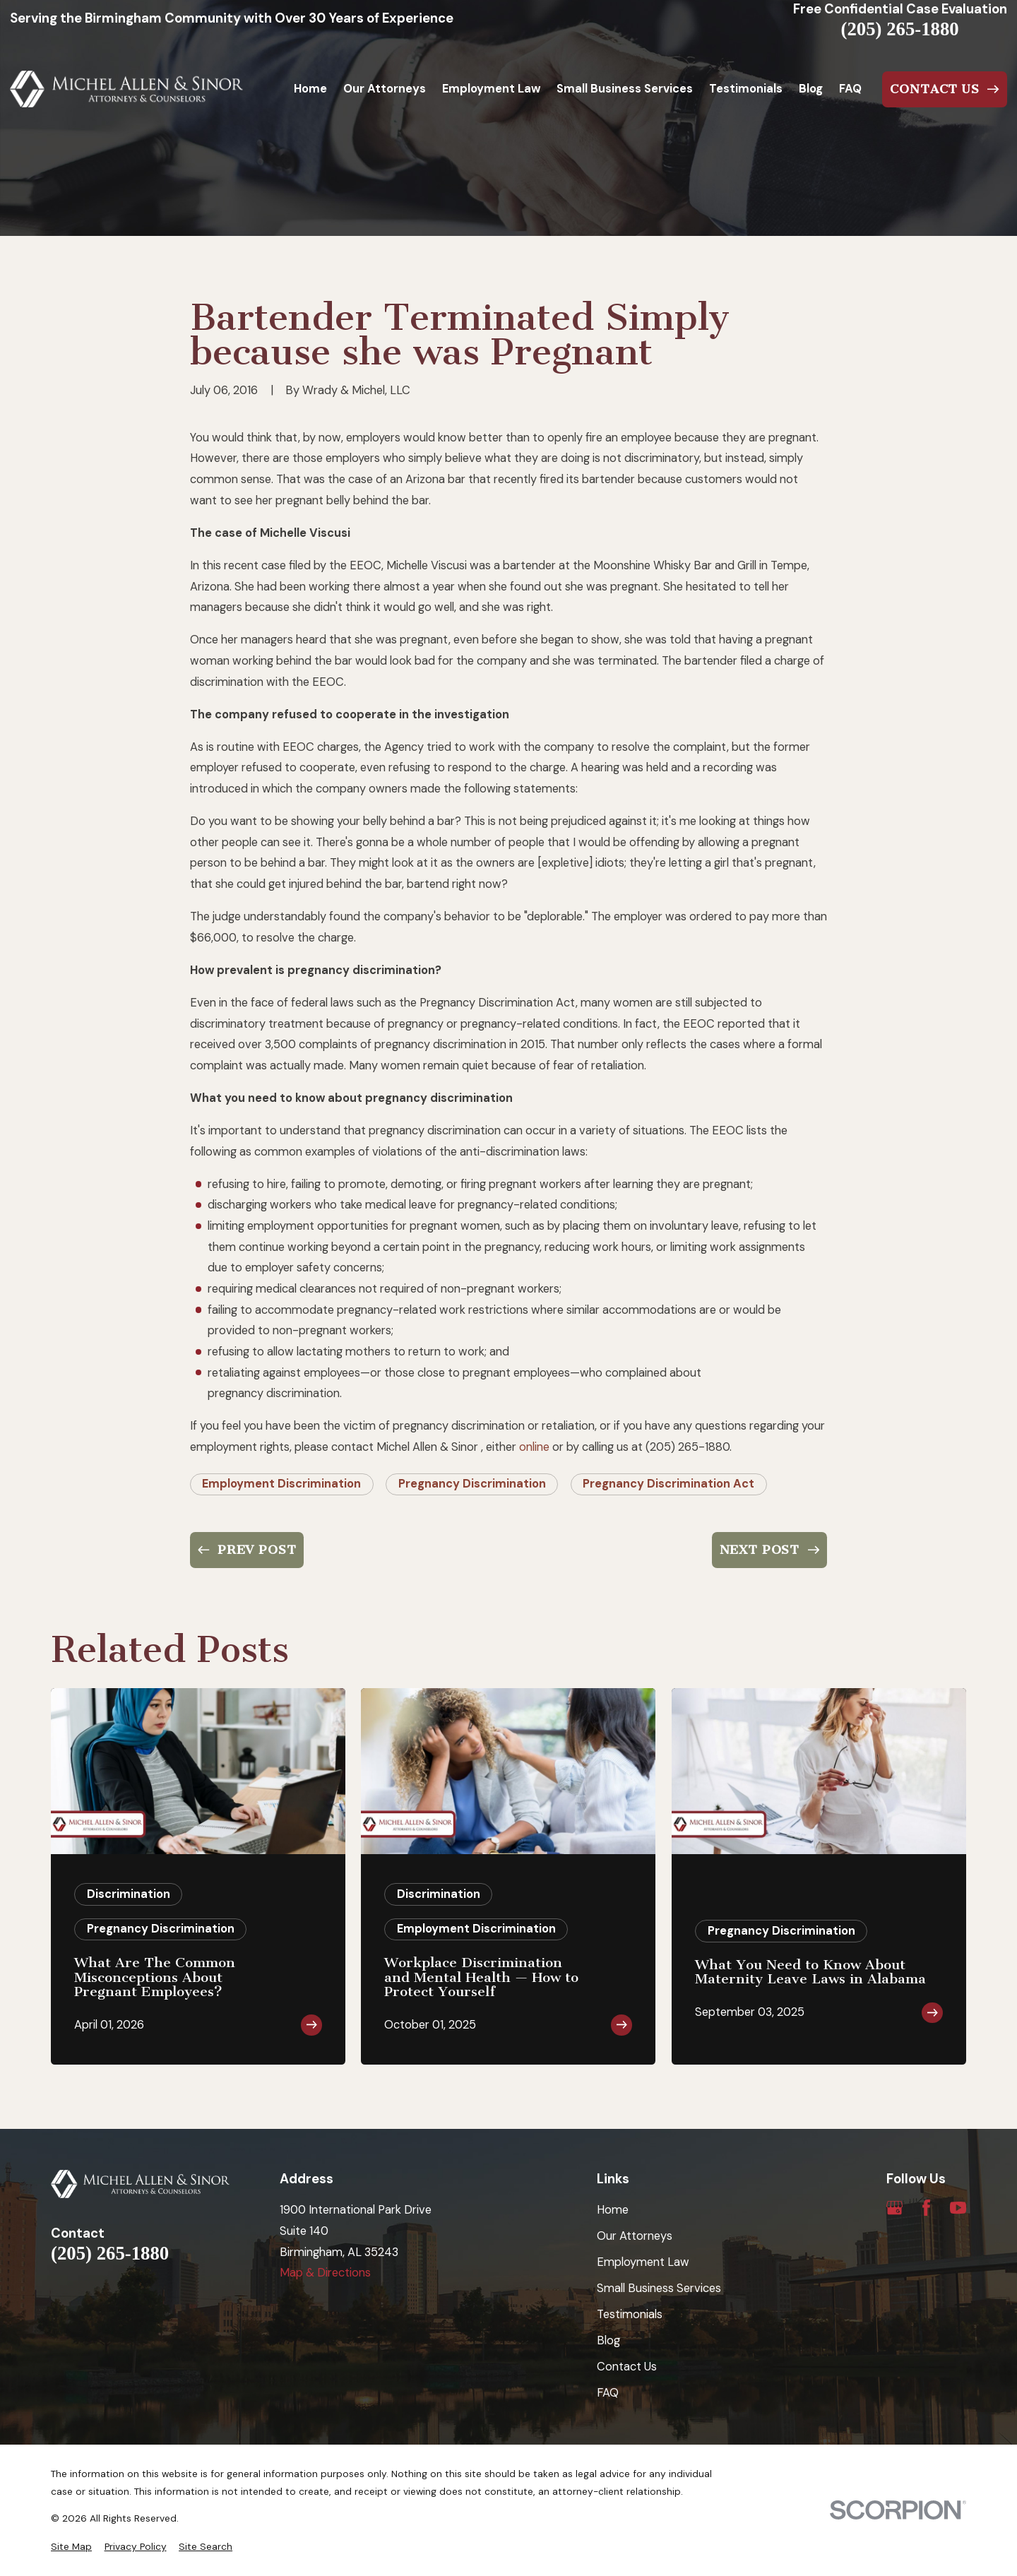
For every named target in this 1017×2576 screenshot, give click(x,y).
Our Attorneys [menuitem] (384, 88)
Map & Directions (325, 2272)
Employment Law (643, 2262)
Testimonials (629, 2314)
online (534, 1447)
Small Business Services (659, 2288)
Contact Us (627, 2366)
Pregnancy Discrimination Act (668, 1483)
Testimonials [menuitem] (746, 88)
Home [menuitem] (310, 88)
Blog (608, 2340)
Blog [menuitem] (811, 88)
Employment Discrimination (281, 1483)
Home (613, 2209)
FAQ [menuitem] (850, 88)
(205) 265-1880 (900, 29)
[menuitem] (71, 2547)
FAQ (608, 2392)
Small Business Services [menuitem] (625, 88)
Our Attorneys (634, 2235)
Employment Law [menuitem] (491, 88)
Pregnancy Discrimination (472, 1483)
